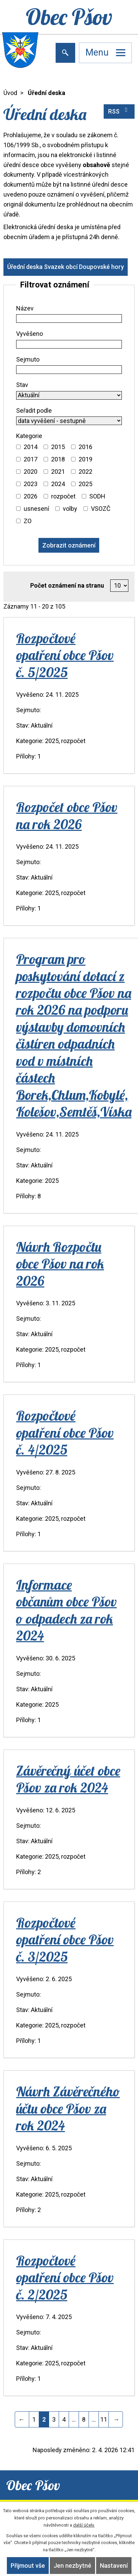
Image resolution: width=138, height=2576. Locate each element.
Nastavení (114, 2565)
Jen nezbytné (72, 2565)
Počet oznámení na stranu (67, 585)
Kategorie (29, 435)
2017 (30, 459)
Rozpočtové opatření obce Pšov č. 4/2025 (65, 1432)
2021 (58, 471)
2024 (58, 483)
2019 (85, 459)
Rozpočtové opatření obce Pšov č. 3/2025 (65, 1939)
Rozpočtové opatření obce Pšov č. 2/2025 (65, 2277)
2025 (85, 483)
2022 (85, 471)
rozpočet (63, 496)
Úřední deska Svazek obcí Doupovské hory (65, 266)
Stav (22, 384)
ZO (28, 521)
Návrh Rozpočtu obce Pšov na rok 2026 (60, 1263)
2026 (30, 496)
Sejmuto (27, 359)
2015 (58, 446)
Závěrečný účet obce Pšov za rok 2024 (68, 1779)
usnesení (36, 508)
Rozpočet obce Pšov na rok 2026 (66, 815)
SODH (97, 496)
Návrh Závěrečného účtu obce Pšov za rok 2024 (68, 2108)
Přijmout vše (28, 2565)
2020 (30, 471)
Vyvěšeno (29, 333)
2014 (30, 446)
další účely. (84, 2525)
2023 (30, 483)
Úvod (10, 92)
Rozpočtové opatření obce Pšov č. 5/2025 (65, 655)
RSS (119, 111)
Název (25, 308)
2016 (85, 446)
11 (103, 2419)
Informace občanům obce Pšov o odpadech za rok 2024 (66, 1610)
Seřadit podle (34, 410)
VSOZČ (101, 508)
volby (70, 508)
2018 (58, 459)
